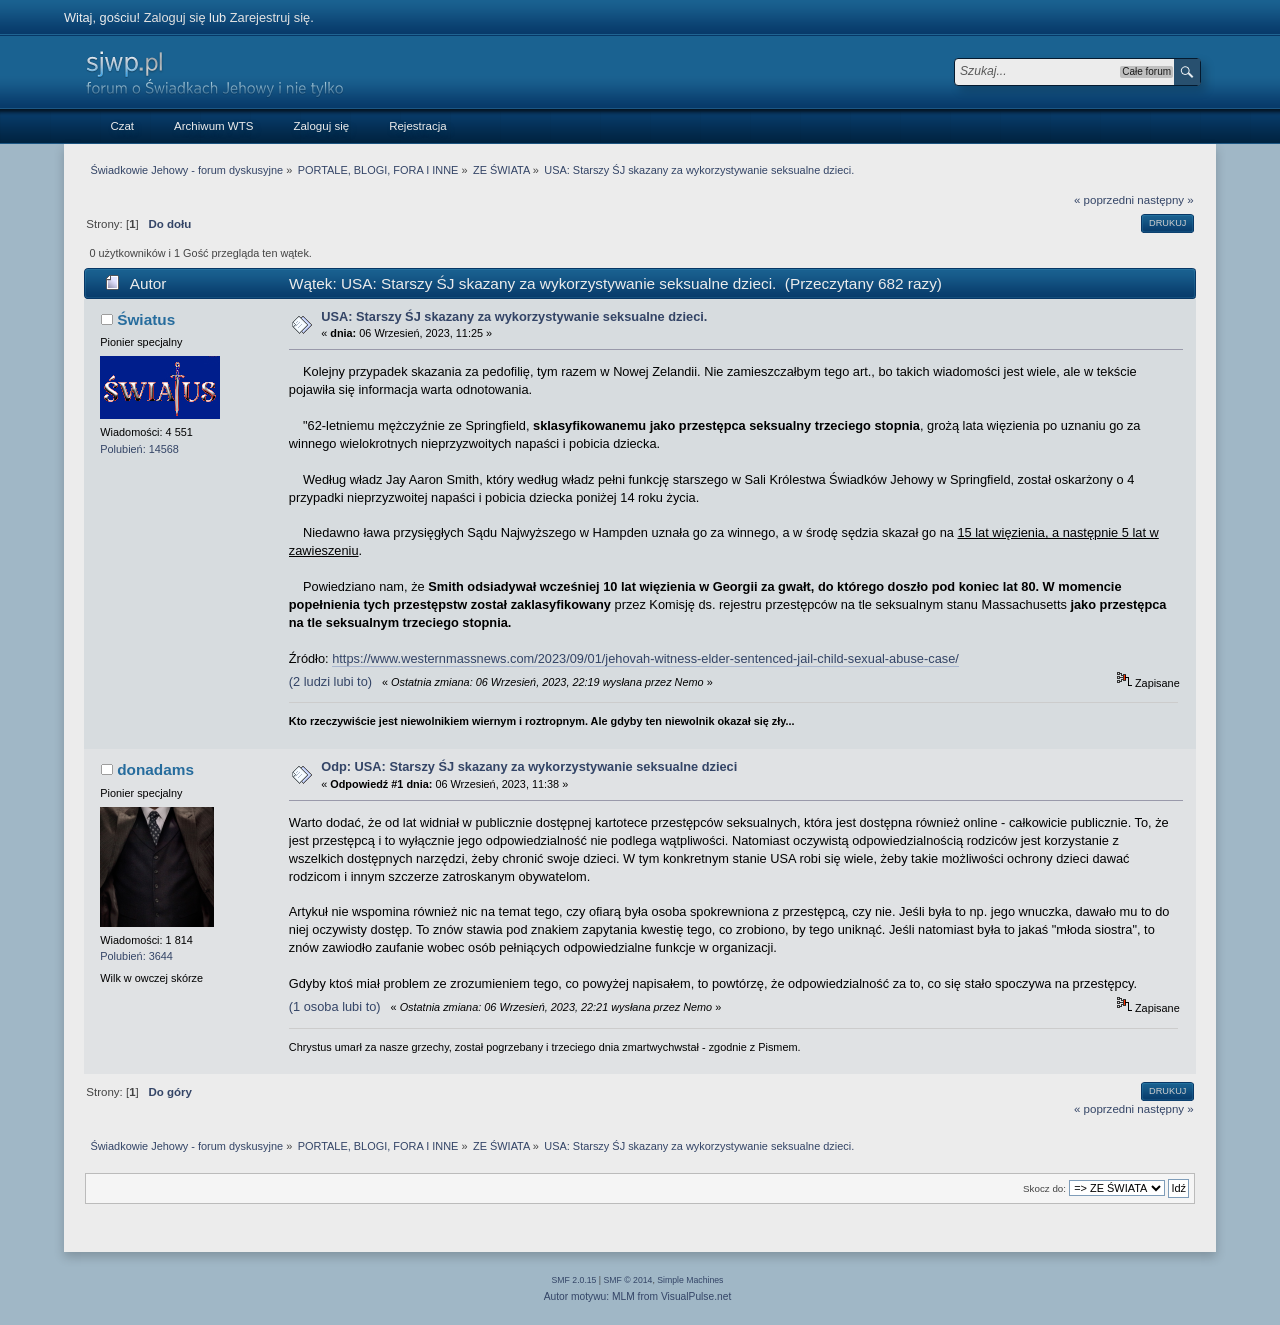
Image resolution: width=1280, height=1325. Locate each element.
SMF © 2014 (628, 1280)
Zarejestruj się (270, 17)
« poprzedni (1104, 200)
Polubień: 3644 (136, 956)
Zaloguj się (175, 17)
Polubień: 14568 (139, 449)
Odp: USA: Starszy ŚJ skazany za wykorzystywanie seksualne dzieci (529, 766)
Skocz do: (1044, 1188)
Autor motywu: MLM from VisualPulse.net (638, 1296)
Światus (146, 319)
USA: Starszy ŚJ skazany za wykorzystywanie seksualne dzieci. (514, 316)
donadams (155, 769)
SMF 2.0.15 (574, 1280)
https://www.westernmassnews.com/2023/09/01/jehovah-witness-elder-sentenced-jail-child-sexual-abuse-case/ (645, 658)
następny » (1165, 200)
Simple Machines (690, 1280)
